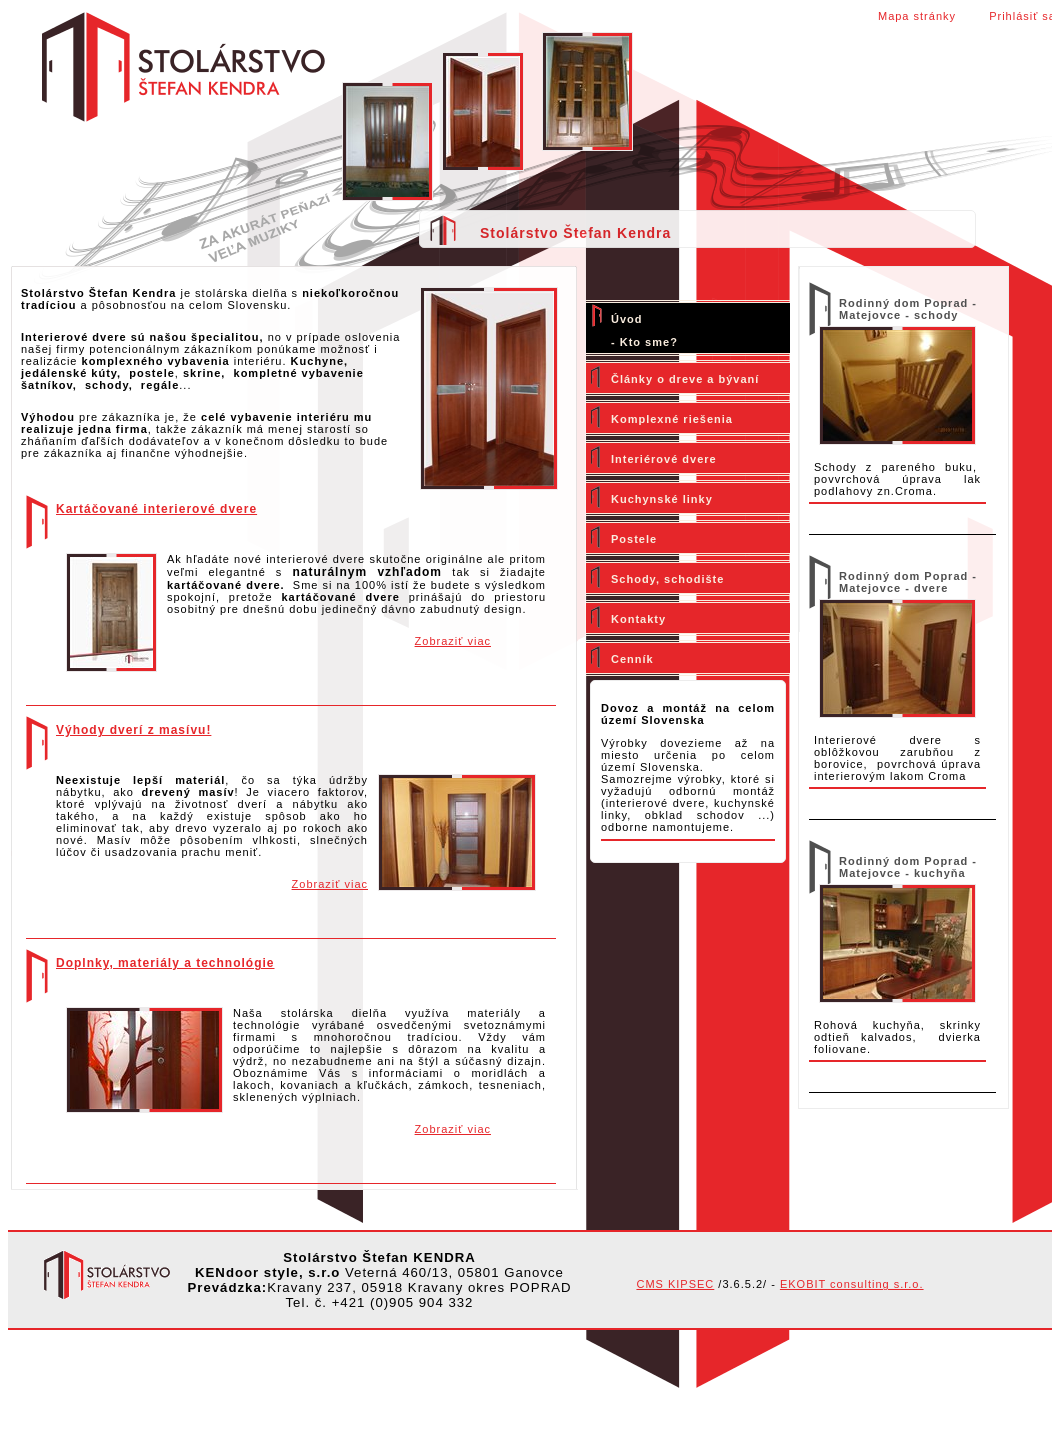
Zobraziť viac (453, 641)
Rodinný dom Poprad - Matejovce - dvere (908, 582)
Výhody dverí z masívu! (133, 730)
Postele (634, 539)
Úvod (627, 319)
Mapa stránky (917, 16)
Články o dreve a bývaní (685, 379)
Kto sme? (649, 342)
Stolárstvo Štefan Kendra (575, 233)
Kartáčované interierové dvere (156, 509)
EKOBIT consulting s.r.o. (852, 1284)
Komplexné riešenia (672, 419)
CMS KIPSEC (675, 1284)
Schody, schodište (667, 579)
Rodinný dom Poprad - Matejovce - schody (908, 309)
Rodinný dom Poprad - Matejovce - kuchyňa (908, 867)
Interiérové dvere (664, 459)
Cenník (632, 659)
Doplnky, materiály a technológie (165, 963)
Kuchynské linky (662, 499)
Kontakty (638, 619)
